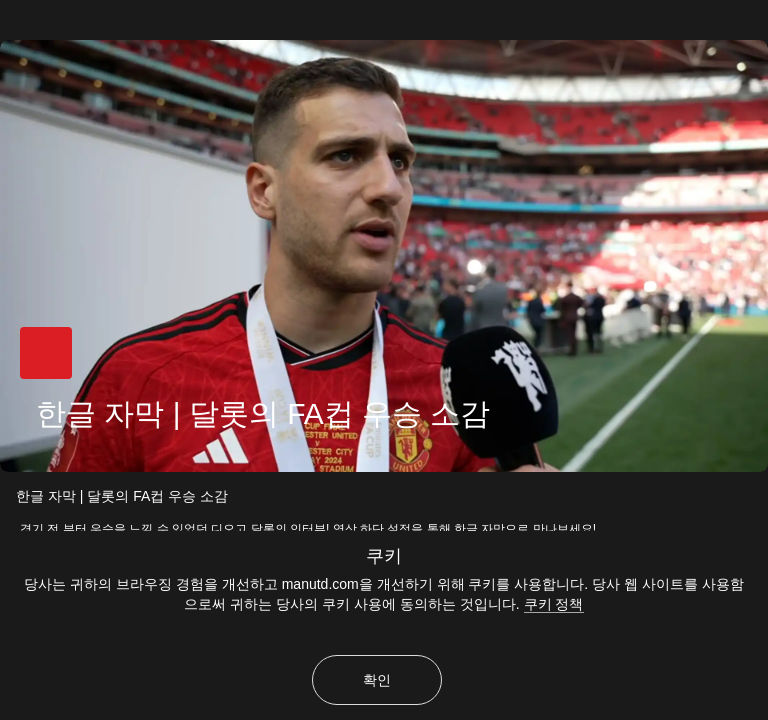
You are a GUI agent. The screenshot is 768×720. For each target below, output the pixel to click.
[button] (46, 353)
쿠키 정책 (554, 604)
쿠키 (384, 556)
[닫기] (756, 12)
